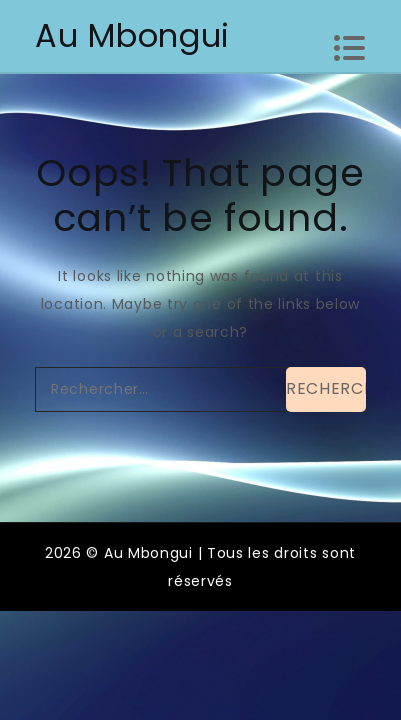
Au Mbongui (132, 35)
